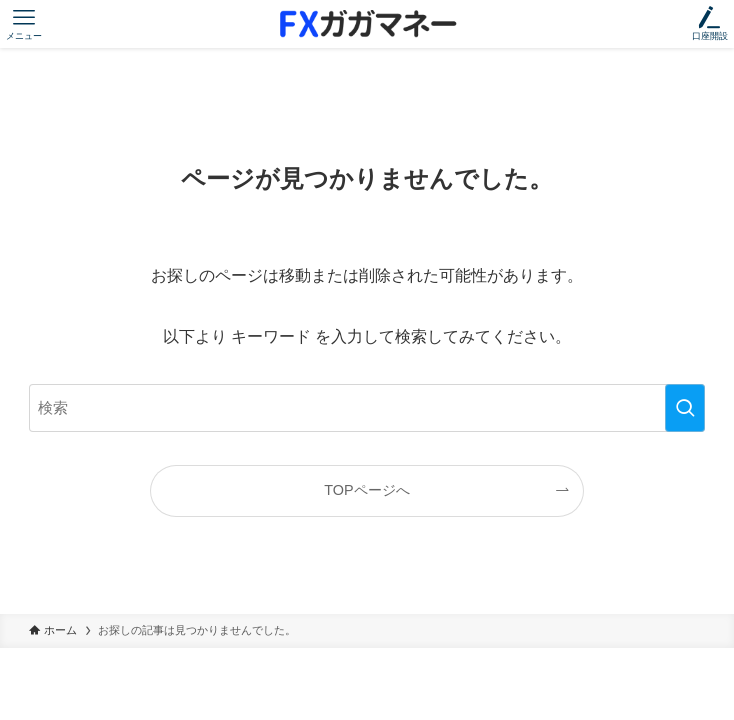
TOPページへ (366, 490)
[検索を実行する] (685, 408)
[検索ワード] (366, 408)
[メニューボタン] (24, 24)
